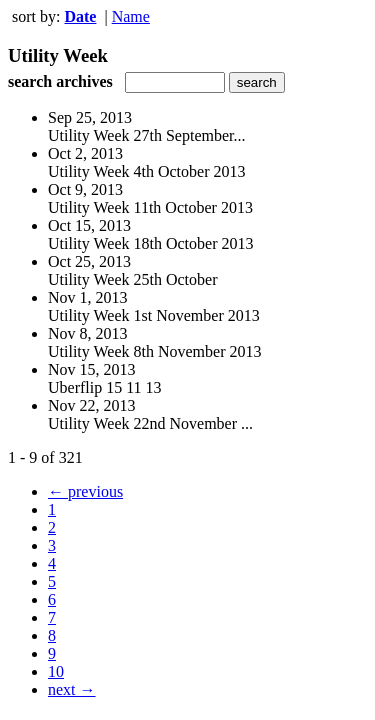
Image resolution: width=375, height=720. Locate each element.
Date (80, 16)
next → (72, 689)
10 (56, 671)
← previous (85, 491)
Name (131, 16)
